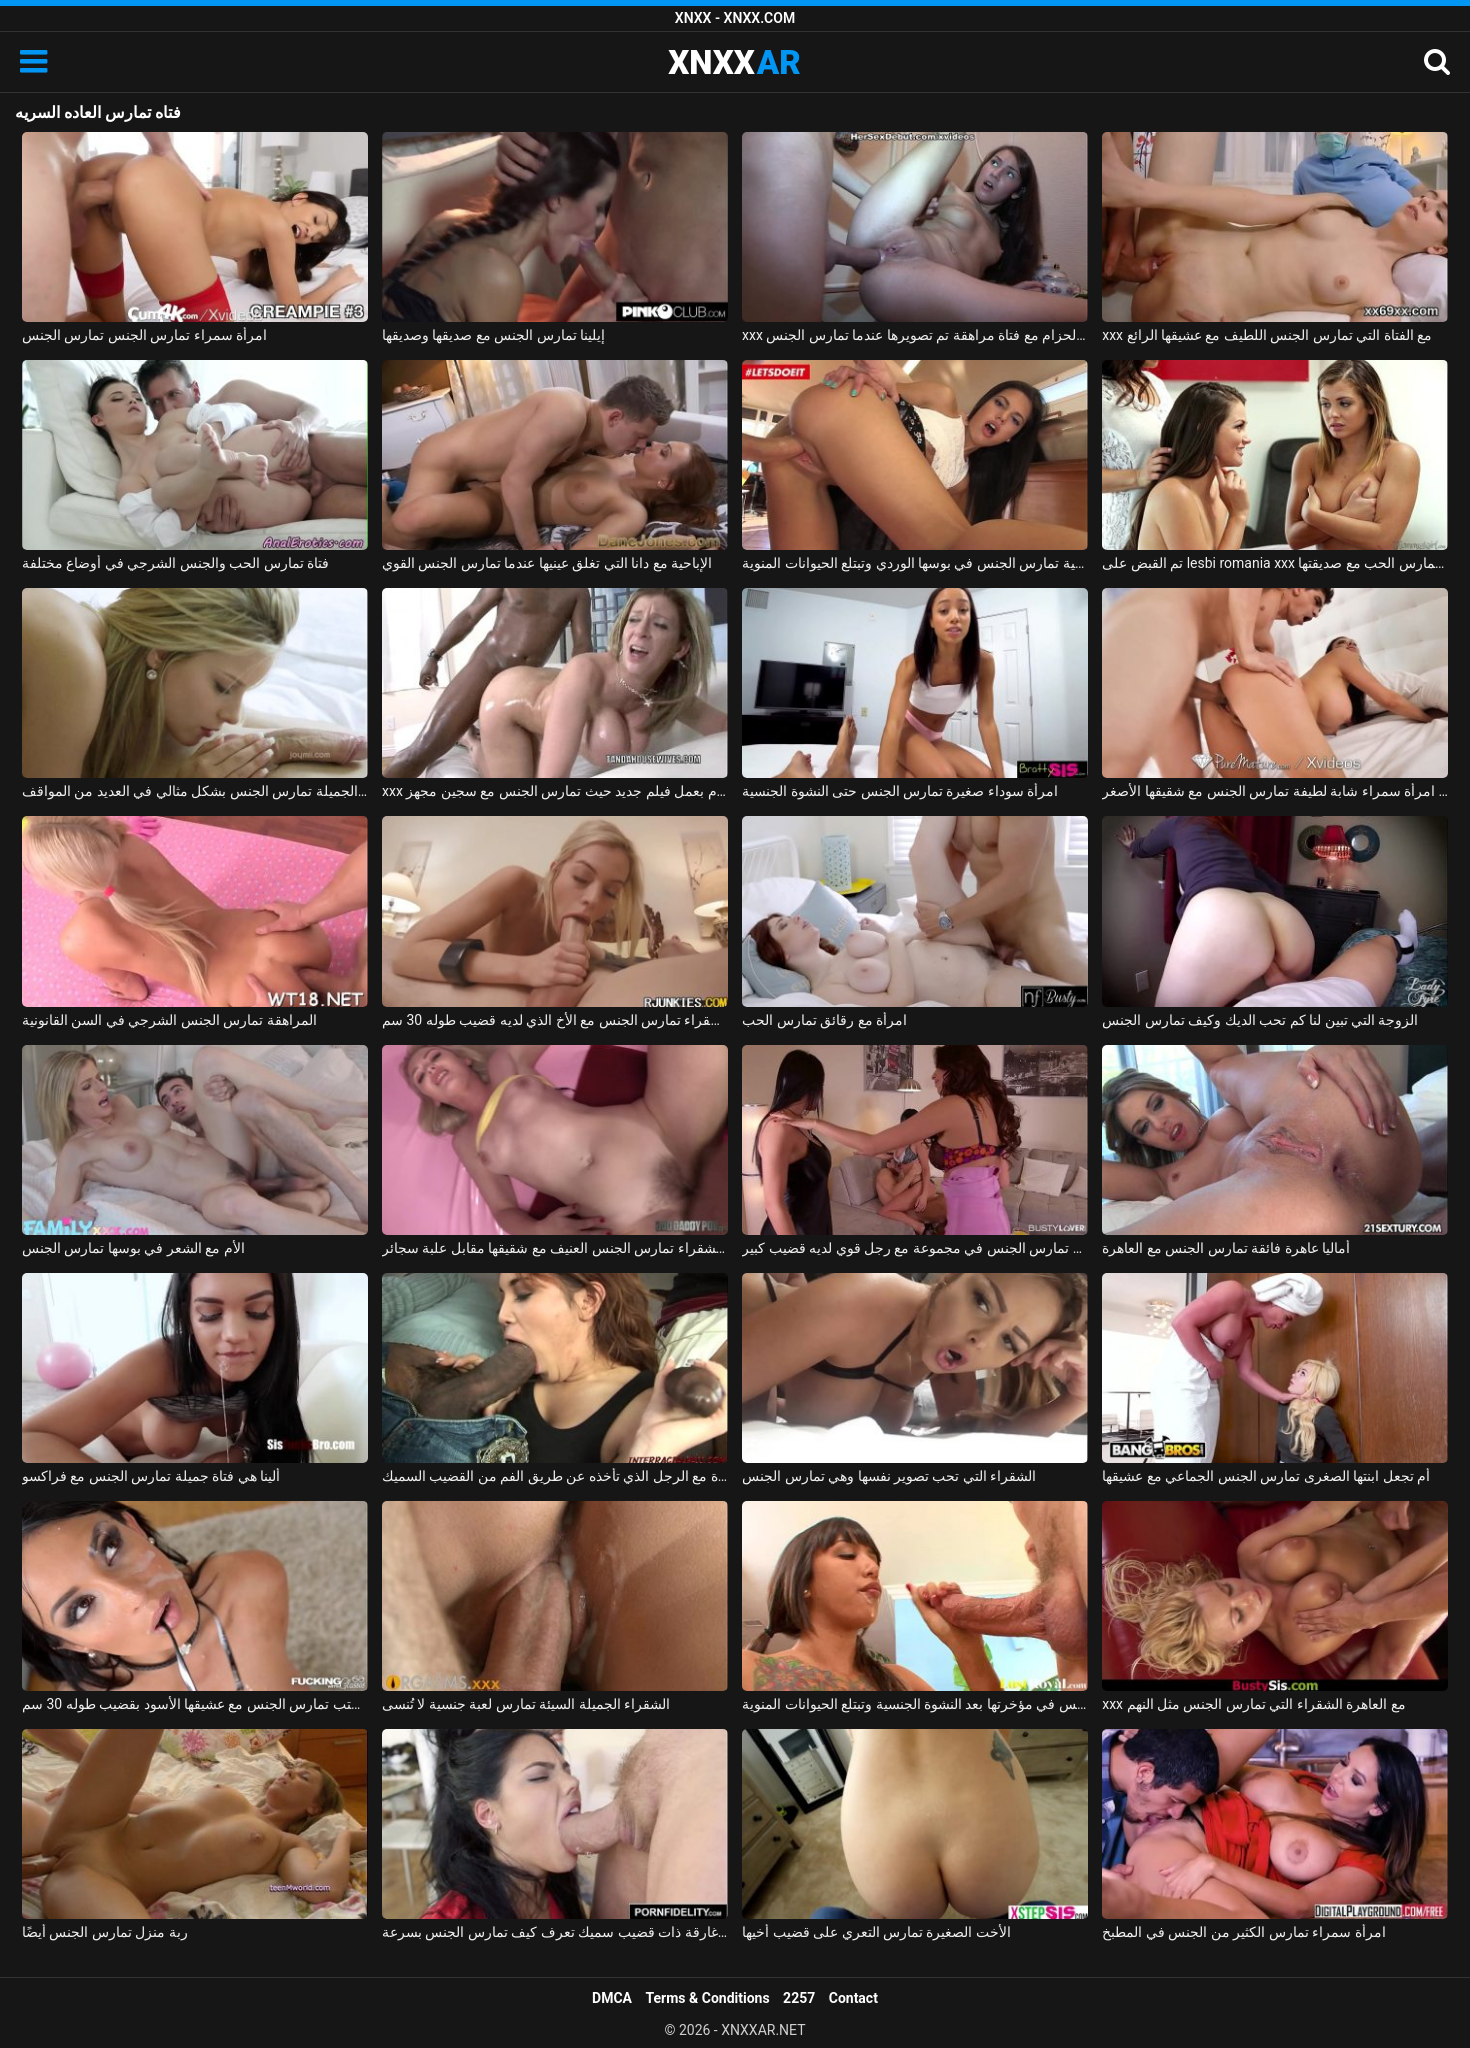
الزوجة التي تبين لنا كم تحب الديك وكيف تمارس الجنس (1260, 1020)
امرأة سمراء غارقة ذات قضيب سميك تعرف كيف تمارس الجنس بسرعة (555, 1932)
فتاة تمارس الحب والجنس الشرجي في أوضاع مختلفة (175, 563)
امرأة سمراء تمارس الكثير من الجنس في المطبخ (1243, 1932)
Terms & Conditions (708, 1998)
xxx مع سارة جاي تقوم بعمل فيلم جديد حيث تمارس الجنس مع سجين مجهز (555, 791)
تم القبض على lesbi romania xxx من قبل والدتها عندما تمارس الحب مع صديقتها (1275, 563)
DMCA (612, 1998)
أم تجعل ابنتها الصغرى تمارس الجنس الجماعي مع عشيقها (1266, 1476)
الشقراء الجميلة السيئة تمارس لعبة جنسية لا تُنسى (526, 1704)
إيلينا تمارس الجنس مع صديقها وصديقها (493, 335)
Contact (853, 1998)
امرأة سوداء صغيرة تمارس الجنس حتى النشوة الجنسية (900, 791)
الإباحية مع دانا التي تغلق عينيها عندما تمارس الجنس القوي (547, 563)
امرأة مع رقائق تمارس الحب (824, 1020)
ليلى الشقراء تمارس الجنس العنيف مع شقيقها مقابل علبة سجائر (555, 1248)
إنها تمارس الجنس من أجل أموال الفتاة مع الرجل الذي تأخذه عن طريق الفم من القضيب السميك (555, 1476)
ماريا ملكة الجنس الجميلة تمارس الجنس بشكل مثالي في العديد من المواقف (195, 791)
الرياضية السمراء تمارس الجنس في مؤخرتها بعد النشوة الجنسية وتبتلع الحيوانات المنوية (915, 1704)
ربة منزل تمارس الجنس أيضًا (105, 1932)
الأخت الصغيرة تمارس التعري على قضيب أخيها (876, 1932)
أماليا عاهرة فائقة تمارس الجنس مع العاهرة (1226, 1248)
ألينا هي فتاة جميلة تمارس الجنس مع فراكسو (151, 1476)
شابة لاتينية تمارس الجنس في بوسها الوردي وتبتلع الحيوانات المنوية (915, 563)
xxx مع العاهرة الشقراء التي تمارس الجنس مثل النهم (1254, 1704)
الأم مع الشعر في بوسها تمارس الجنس (133, 1248)
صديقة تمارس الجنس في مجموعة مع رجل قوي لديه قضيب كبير (915, 1248)
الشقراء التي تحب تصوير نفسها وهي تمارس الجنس (889, 1476)
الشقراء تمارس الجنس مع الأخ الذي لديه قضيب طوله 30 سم (555, 1020)
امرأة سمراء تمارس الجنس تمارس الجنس (144, 335)
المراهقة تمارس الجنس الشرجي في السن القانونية (169, 1020)
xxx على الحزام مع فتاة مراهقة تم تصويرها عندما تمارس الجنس (915, 335)
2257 (799, 1998)
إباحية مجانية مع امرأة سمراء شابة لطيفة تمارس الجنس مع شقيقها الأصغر (1275, 791)
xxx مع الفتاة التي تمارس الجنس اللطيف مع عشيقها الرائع (1267, 335)
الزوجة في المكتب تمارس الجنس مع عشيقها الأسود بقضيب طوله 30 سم (195, 1704)
